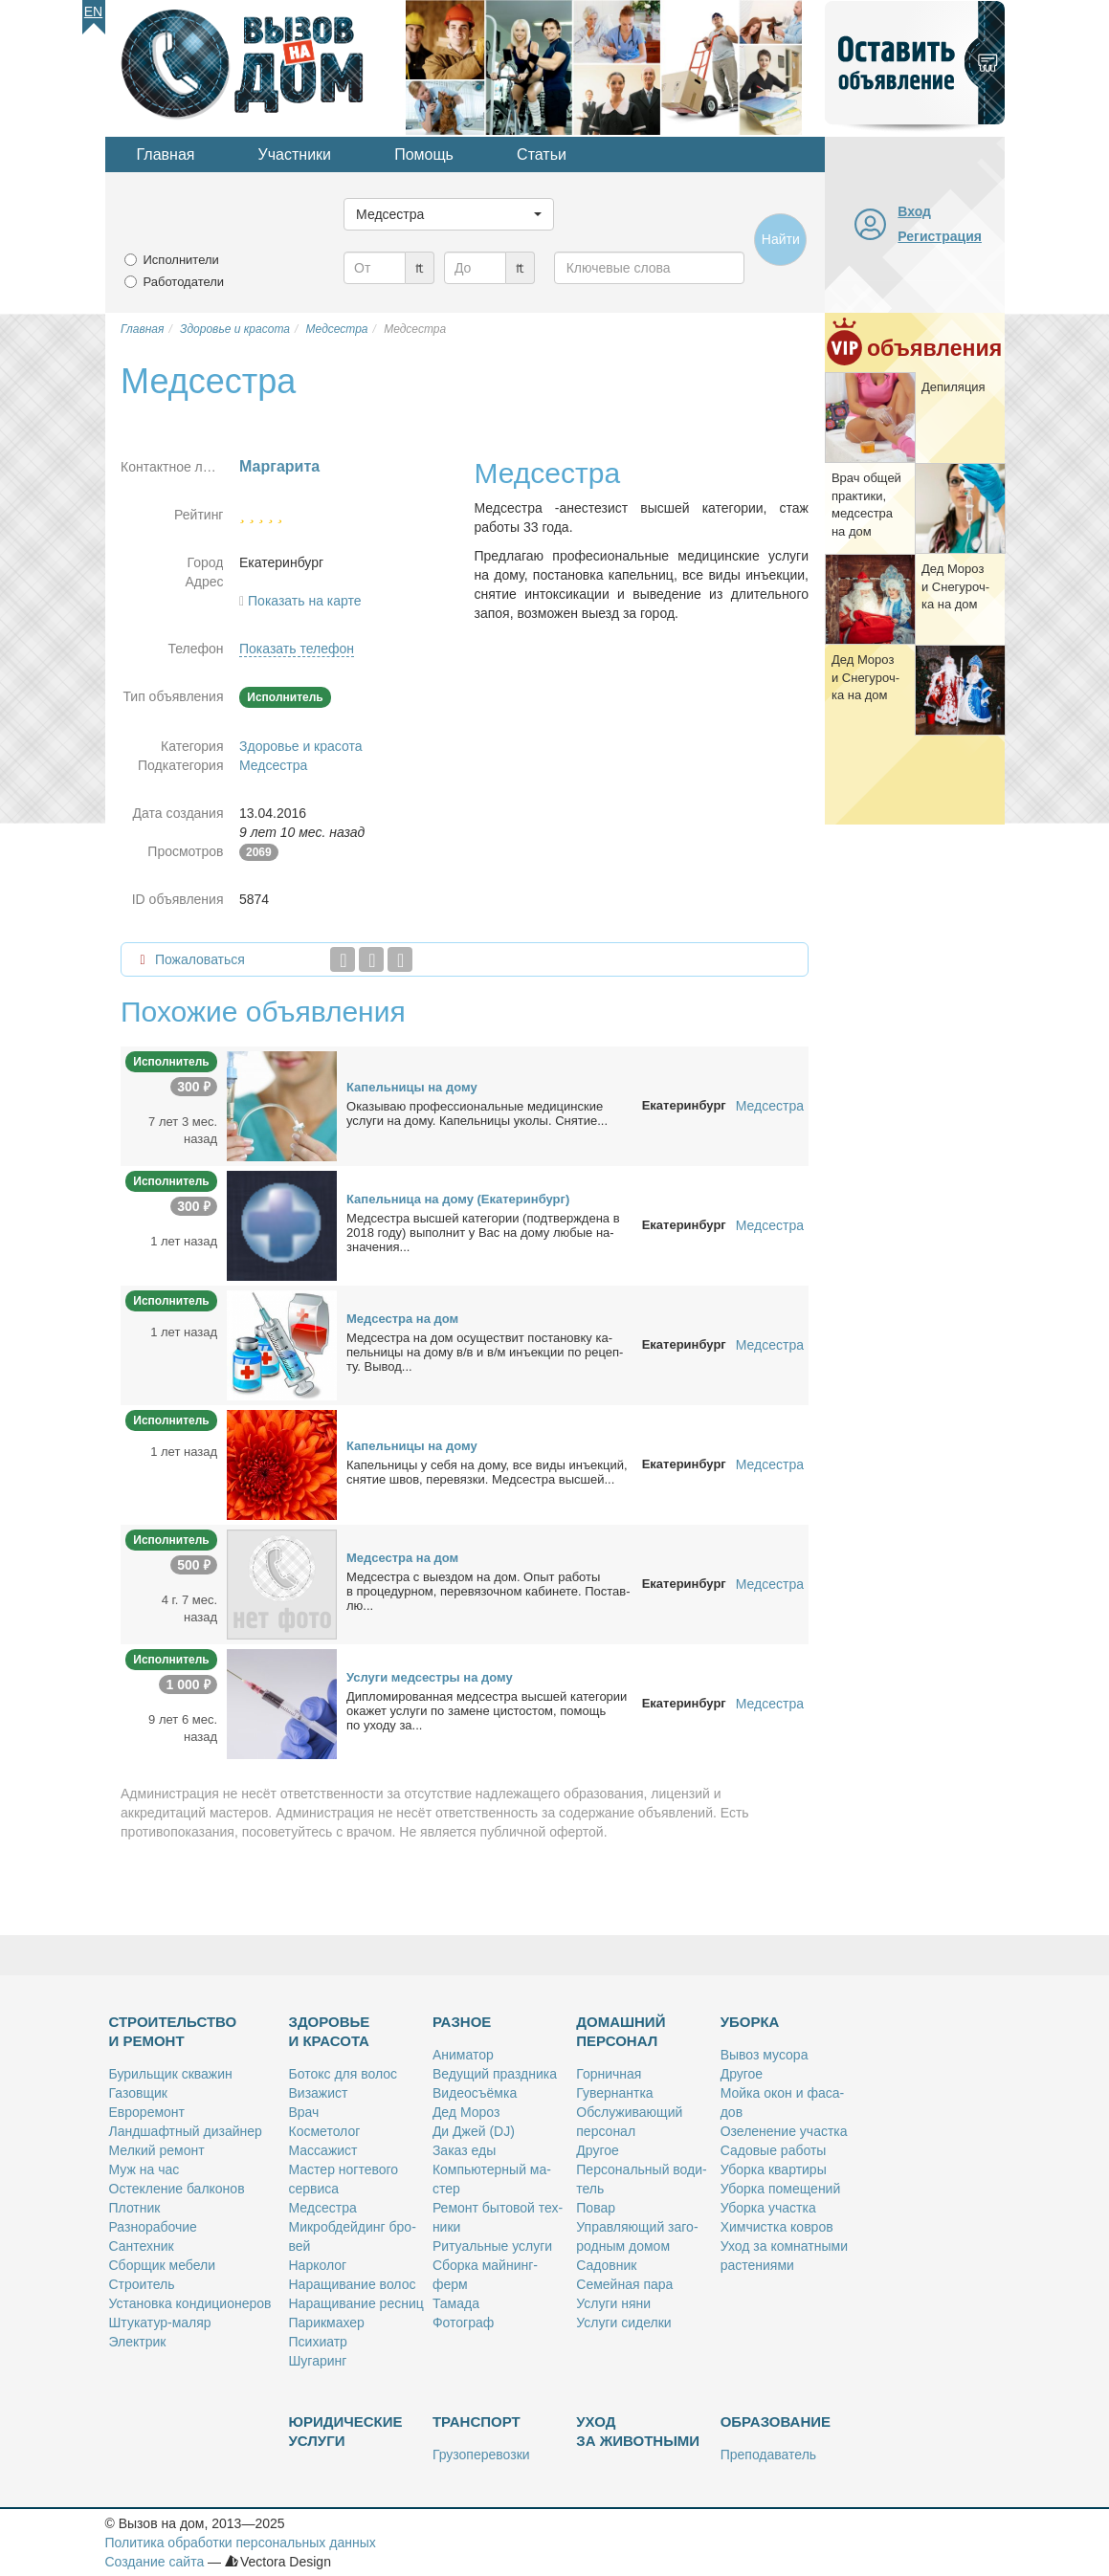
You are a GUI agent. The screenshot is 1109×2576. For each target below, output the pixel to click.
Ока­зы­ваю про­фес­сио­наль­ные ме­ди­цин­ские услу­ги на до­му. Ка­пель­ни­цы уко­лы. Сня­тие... (477, 1113)
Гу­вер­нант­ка (614, 2093)
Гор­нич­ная (608, 2073)
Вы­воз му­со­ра (765, 2054)
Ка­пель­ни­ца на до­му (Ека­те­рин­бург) (457, 1199)
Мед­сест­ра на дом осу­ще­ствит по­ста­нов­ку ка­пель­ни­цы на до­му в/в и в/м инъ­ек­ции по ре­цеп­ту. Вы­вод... (484, 1352)
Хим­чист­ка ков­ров (777, 2227)
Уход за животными (637, 2431)
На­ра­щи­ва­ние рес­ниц (356, 2303)
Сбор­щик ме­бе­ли (162, 2265)
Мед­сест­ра (323, 2207)
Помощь (424, 154)
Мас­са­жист (323, 2150)
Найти (781, 239)
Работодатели (184, 282)
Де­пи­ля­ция (953, 387)
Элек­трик (137, 2341)
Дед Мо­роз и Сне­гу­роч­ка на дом (955, 586)
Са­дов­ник (606, 2265)
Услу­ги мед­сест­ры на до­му (429, 1677)
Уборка (750, 2022)
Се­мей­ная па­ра (624, 2284)
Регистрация (940, 236)
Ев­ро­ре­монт (147, 2112)
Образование (776, 2421)
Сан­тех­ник (141, 2246)
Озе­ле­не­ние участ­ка (784, 2131)
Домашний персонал (620, 2031)
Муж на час (144, 2169)
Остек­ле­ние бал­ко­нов (177, 2188)
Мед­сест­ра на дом (402, 1318)
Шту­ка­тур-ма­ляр (160, 2322)
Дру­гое (597, 2150)
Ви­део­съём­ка (475, 2093)
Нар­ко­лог (318, 2265)
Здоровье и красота (300, 746)
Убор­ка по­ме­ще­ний (781, 2188)
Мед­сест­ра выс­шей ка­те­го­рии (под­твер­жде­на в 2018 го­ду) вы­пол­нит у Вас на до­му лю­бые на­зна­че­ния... (483, 1232)
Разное (462, 2022)
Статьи (541, 154)
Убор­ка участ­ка (768, 2207)
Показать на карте (305, 600)
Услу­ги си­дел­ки (623, 2322)
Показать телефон (296, 648)
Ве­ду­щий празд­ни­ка (495, 2073)
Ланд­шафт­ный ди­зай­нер (185, 2131)
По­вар (595, 2207)
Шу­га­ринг (318, 2360)
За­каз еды (464, 2150)
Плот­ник (135, 2207)
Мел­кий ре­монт (157, 2150)
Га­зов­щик (138, 2093)
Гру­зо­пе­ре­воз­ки (481, 2454)
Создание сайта (155, 2561)
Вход (914, 211)
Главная (166, 154)
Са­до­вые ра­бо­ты (774, 2150)
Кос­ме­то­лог (325, 2131)
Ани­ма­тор (463, 2054)
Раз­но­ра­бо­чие (153, 2227)
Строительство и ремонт (173, 2031)
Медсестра (273, 765)
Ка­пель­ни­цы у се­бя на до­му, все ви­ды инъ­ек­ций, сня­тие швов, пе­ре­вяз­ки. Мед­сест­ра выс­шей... (487, 1472)
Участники (294, 154)
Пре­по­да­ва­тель (768, 2454)
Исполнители (181, 260)
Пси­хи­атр (318, 2341)
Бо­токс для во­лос (343, 2073)
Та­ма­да (456, 2303)
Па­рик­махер (327, 2322)
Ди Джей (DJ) (474, 2131)
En (93, 11)
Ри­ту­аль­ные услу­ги (492, 2246)
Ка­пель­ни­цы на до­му (411, 1087)
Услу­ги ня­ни (613, 2303)
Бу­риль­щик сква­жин (171, 2073)
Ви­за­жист (318, 2093)
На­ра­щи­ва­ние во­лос (352, 2284)
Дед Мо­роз (466, 2112)
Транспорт (477, 2421)
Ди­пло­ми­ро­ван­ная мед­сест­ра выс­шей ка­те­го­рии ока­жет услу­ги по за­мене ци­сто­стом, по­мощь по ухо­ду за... (486, 1710)
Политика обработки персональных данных (240, 2542)
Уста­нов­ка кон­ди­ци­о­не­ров (190, 2303)
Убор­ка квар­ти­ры (774, 2169)
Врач (304, 2112)
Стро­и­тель (142, 2284)
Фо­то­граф (463, 2322)
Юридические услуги (346, 2431)
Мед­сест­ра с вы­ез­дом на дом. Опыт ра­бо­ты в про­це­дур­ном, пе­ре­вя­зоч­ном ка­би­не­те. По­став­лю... (488, 1591)
